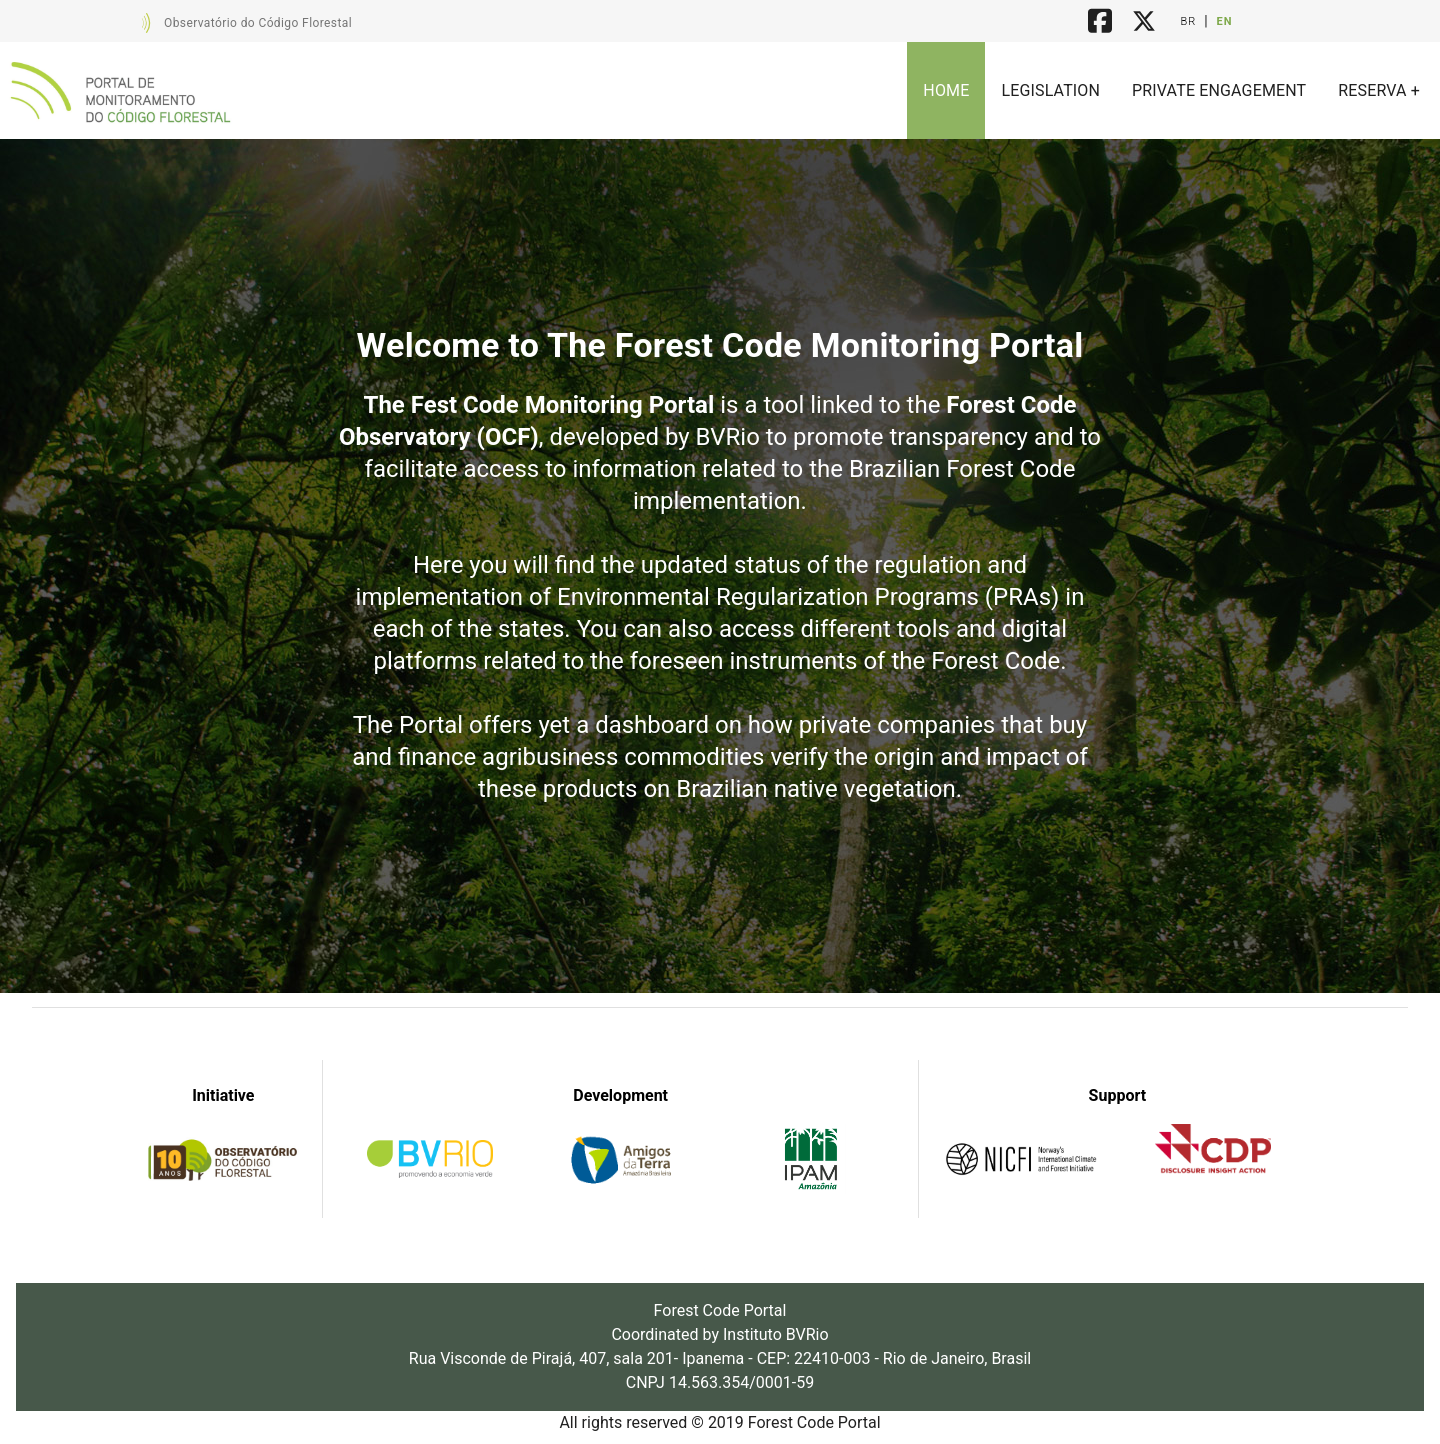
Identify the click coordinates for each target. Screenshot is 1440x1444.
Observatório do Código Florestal (258, 23)
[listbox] (1171, 90)
